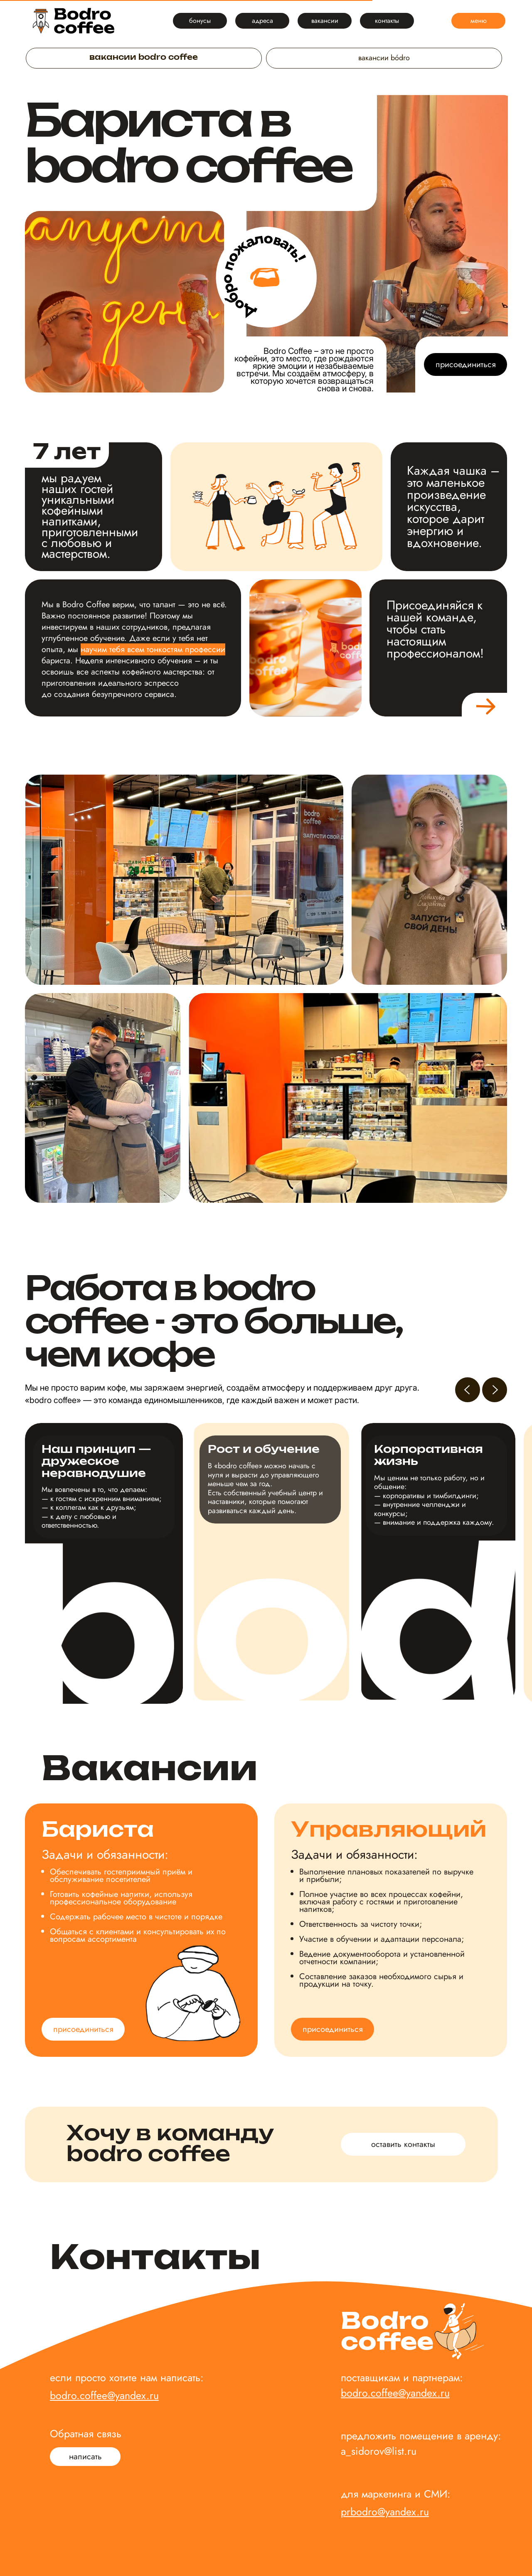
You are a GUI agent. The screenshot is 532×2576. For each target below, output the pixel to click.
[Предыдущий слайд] (467, 1389)
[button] (85, 2456)
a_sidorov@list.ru (378, 2451)
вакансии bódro (384, 57)
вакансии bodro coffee (143, 57)
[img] (74, 20)
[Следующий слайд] (494, 1389)
